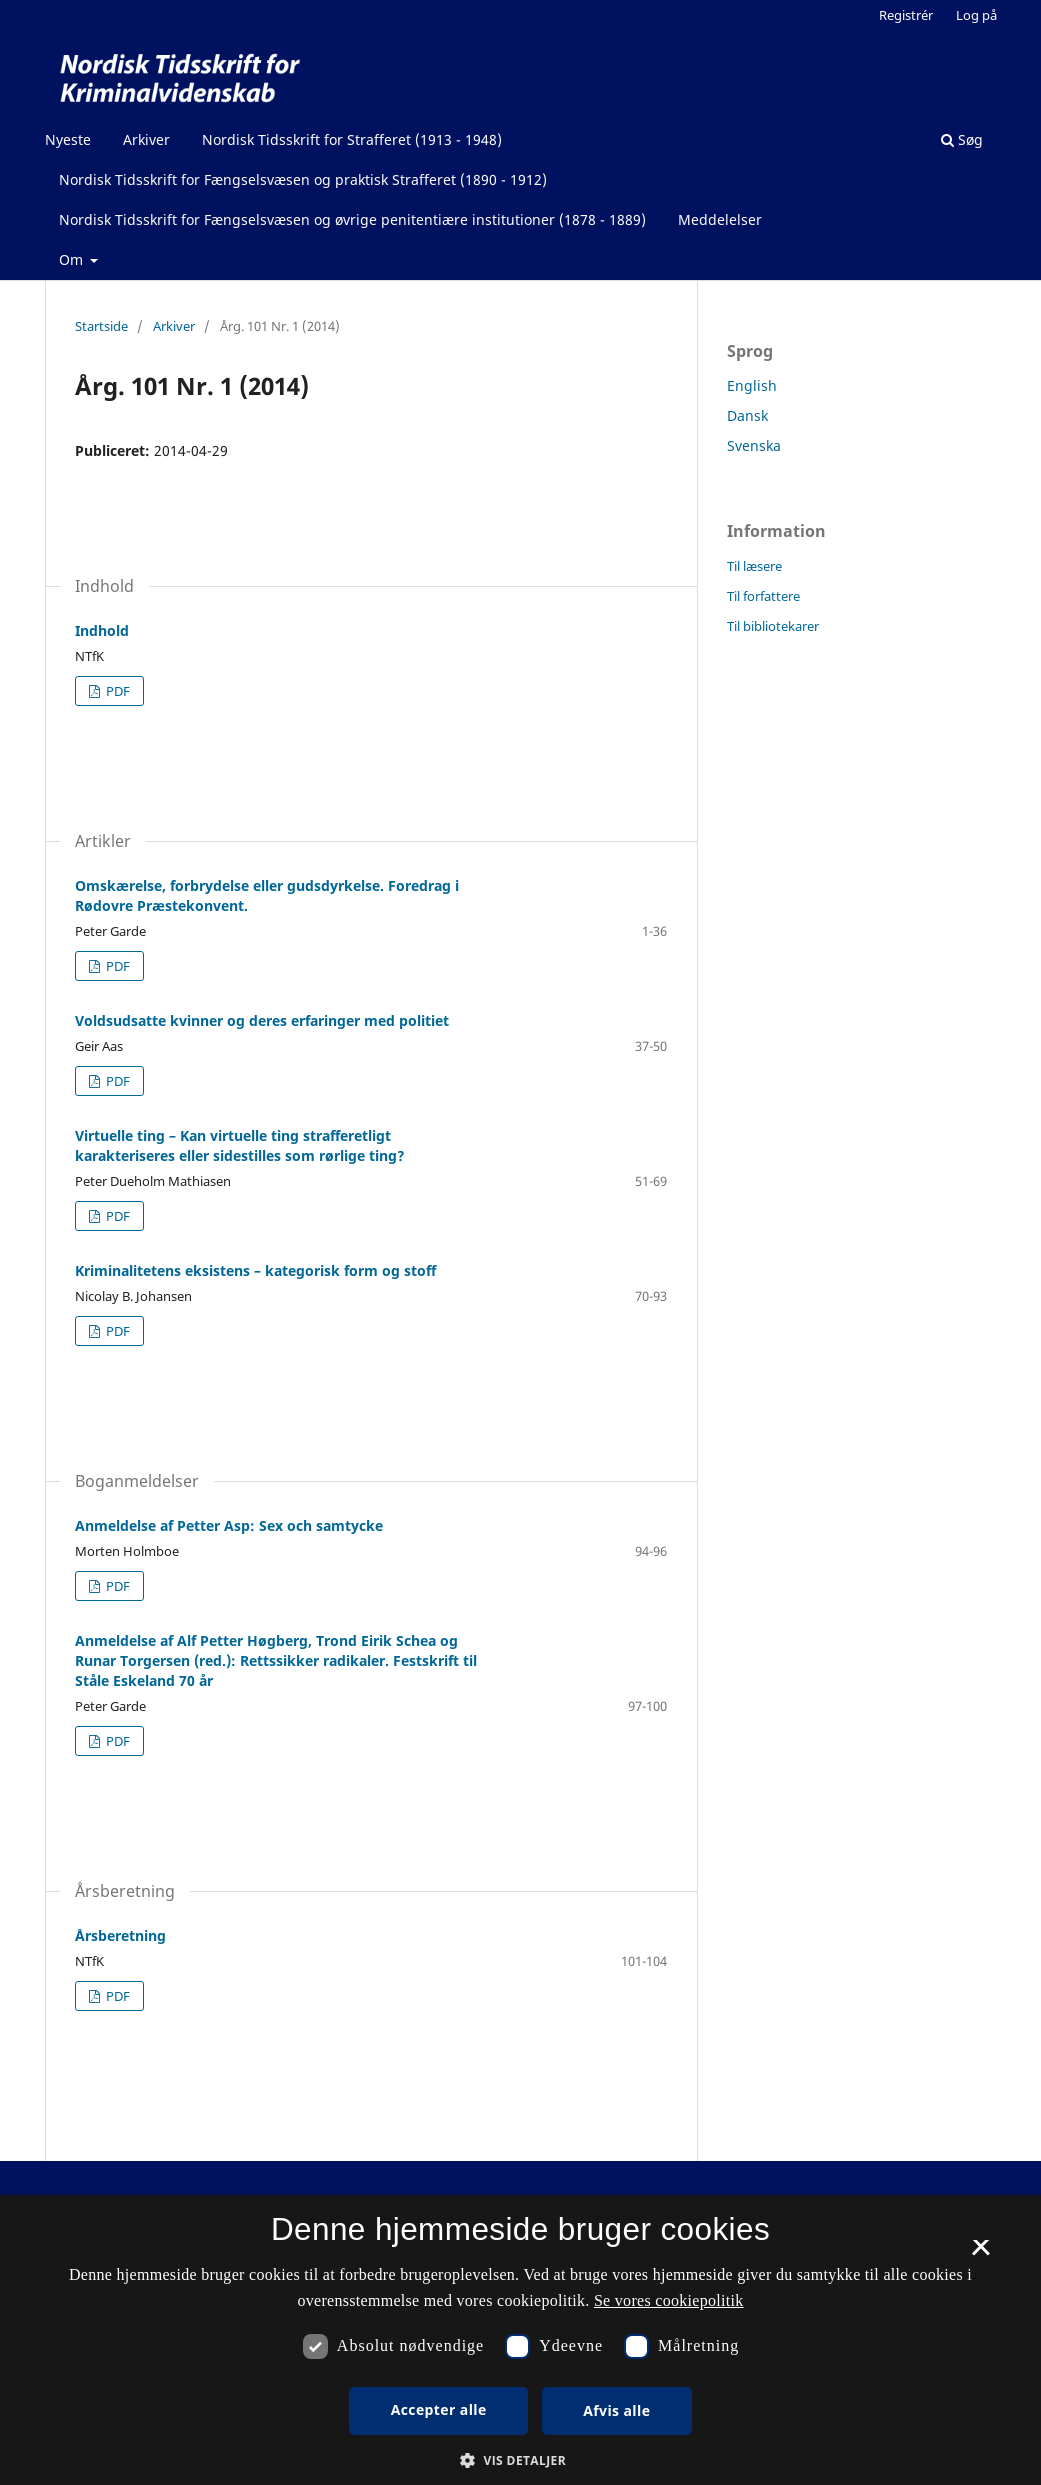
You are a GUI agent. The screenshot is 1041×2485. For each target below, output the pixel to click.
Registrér (906, 15)
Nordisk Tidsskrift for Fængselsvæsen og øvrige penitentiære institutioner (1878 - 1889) (352, 219)
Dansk (747, 415)
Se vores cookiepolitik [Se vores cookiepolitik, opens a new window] (669, 2300)
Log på (976, 15)
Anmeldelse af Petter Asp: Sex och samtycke (229, 1525)
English (752, 385)
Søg (962, 139)
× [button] (980, 2254)
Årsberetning (120, 1935)
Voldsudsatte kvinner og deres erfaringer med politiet (262, 1020)
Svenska (754, 445)
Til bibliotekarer (773, 626)
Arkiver (146, 139)
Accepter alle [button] (439, 2409)
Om (73, 259)
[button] (520, 2460)
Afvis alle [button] (616, 2410)
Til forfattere (763, 596)
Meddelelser (720, 219)
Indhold (102, 630)
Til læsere (754, 566)
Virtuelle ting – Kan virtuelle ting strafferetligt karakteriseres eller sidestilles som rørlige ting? (240, 1145)
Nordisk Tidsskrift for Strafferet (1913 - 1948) (352, 139)
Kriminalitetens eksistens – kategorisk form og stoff (255, 1270)
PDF (116, 691)
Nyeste (68, 139)
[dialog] (520, 2340)
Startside (101, 326)
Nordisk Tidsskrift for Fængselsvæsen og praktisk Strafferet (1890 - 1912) (303, 179)
